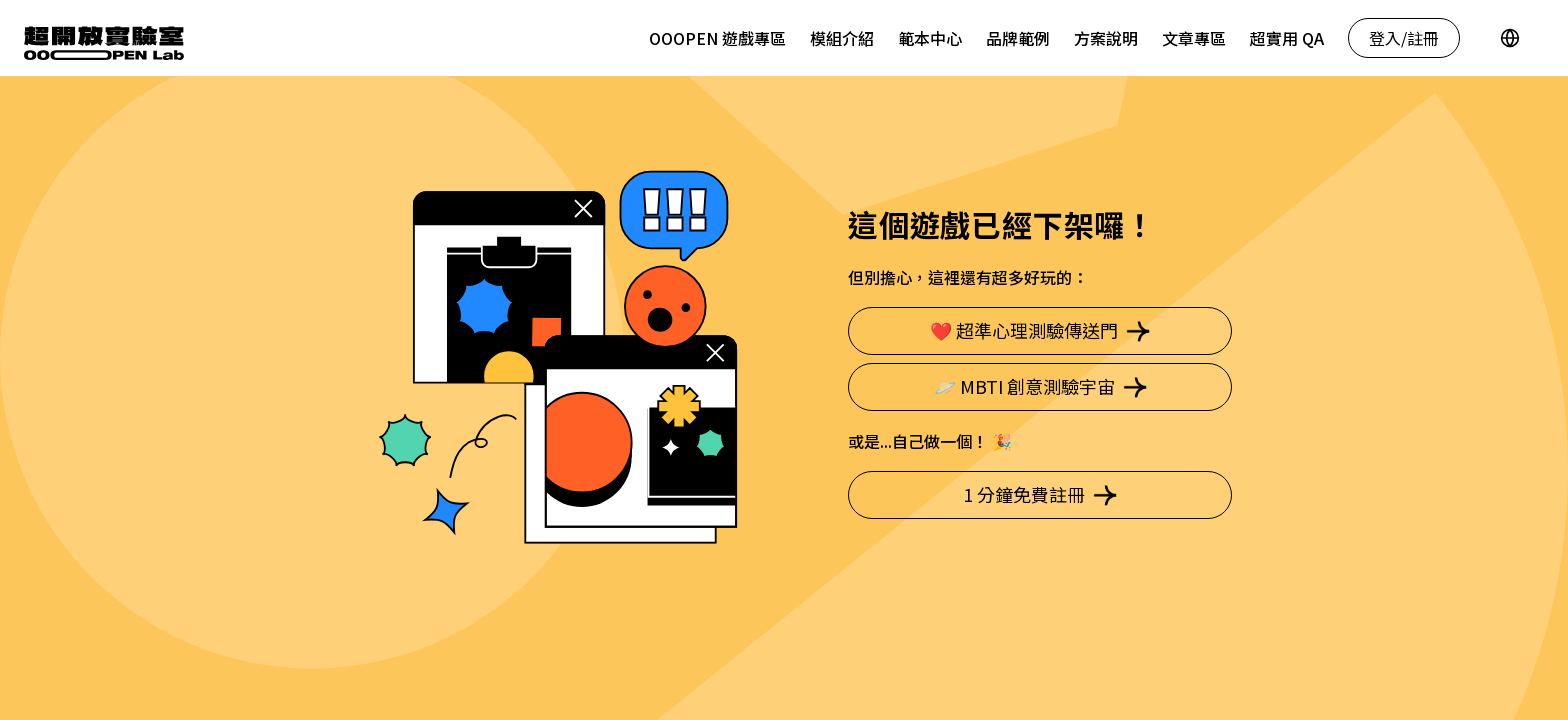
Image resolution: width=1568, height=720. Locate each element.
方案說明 (1106, 38)
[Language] (1510, 38)
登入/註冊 (1404, 38)
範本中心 (930, 38)
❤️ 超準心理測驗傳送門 (1040, 330)
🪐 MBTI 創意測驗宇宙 (1040, 386)
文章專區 (1194, 38)
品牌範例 (1018, 38)
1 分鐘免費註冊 (1040, 494)
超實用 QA (1287, 38)
